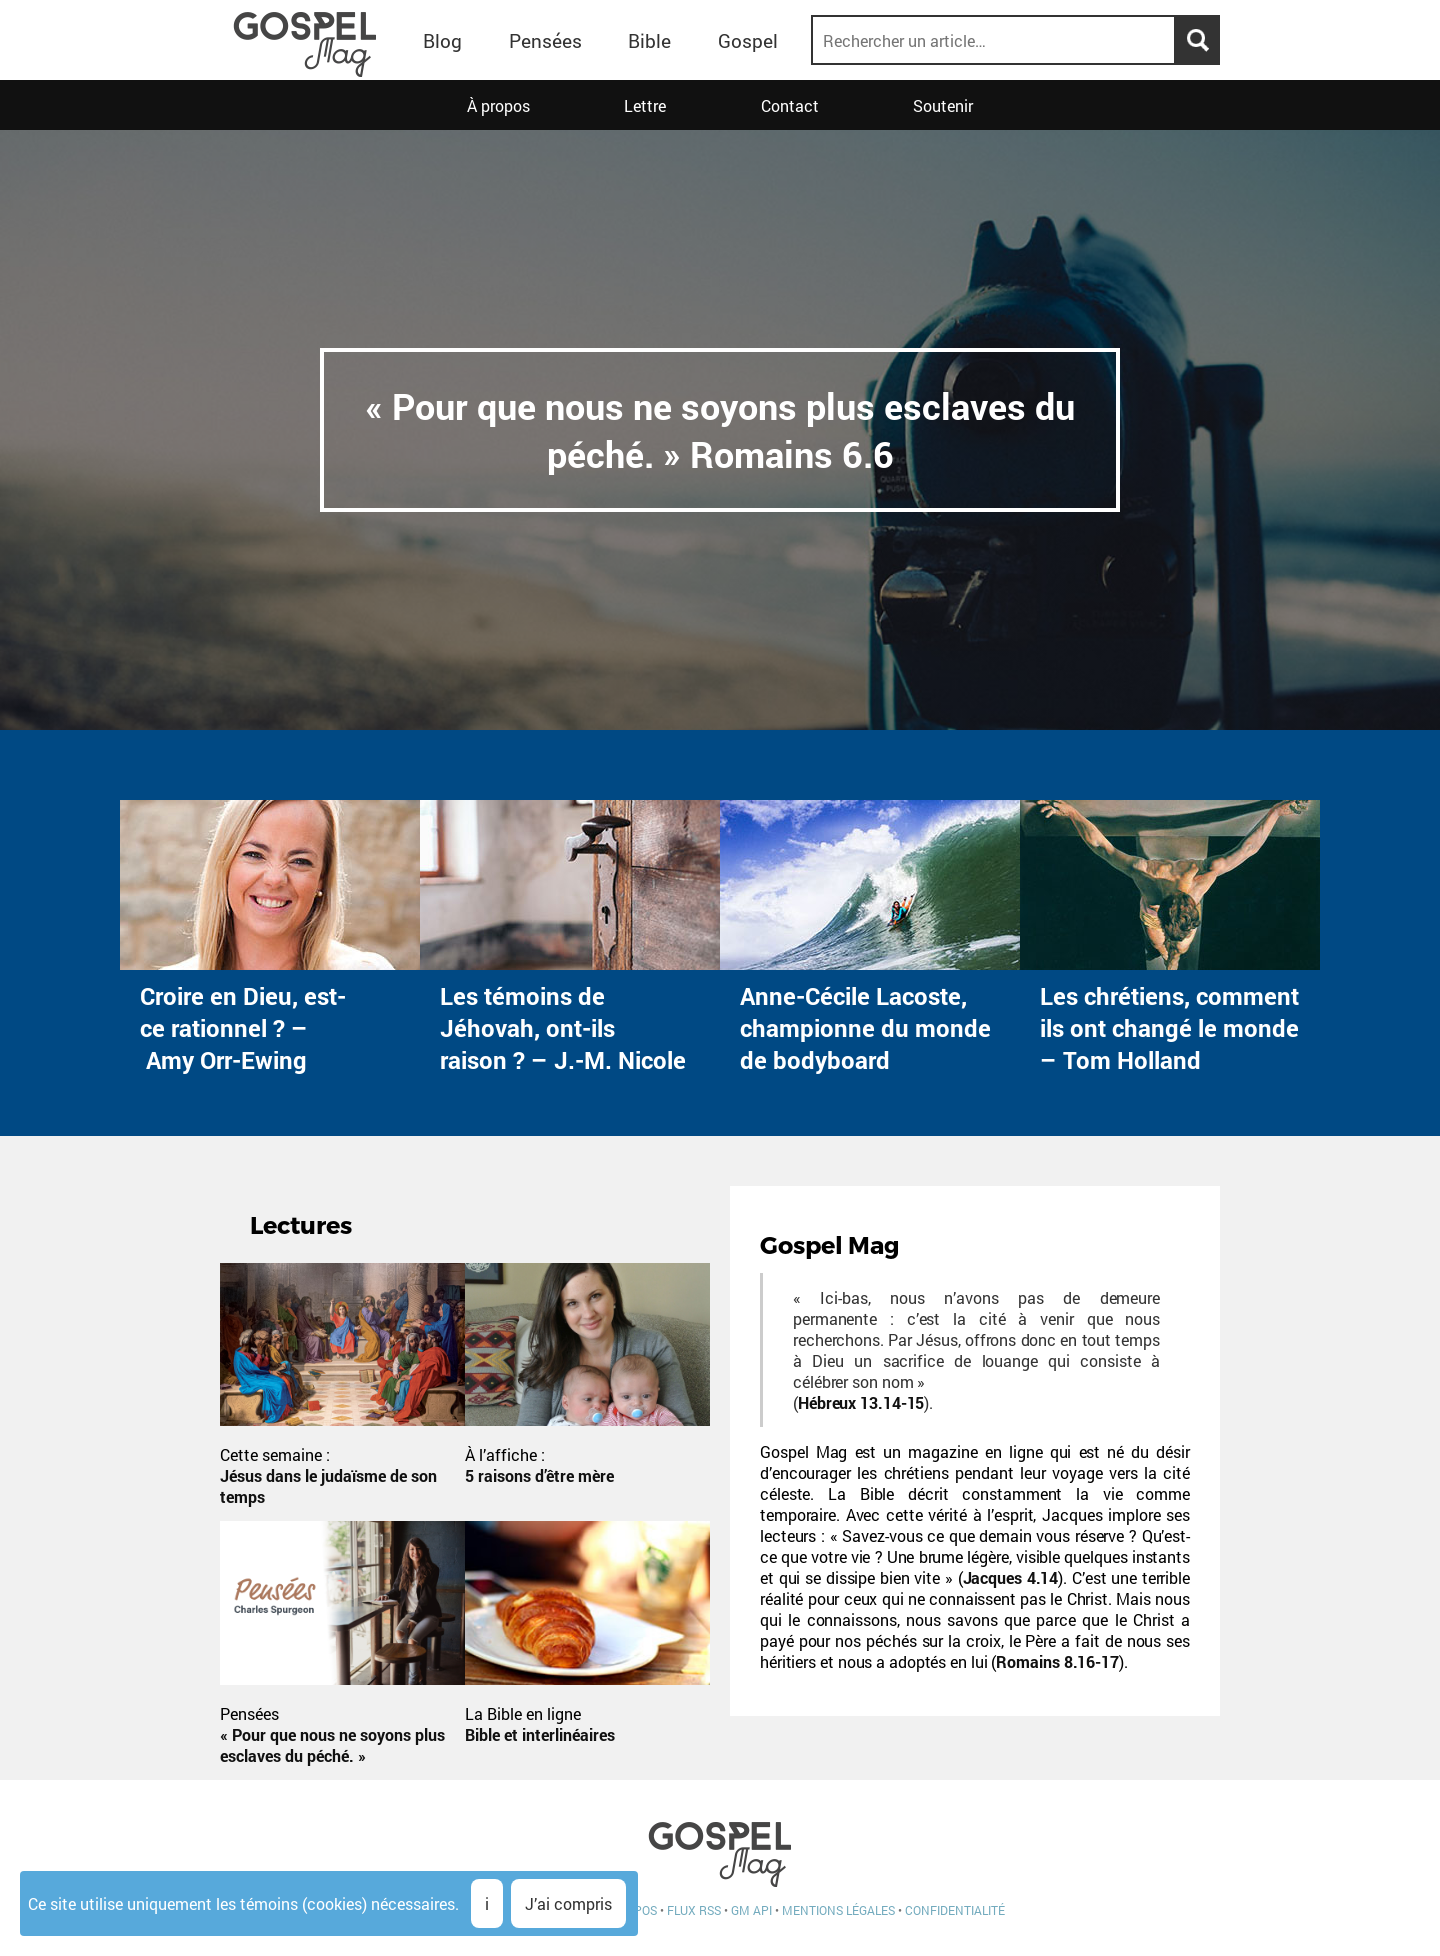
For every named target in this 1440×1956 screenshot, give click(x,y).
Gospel (748, 40)
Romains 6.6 (792, 454)
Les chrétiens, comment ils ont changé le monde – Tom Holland (1169, 1028)
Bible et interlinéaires (540, 1734)
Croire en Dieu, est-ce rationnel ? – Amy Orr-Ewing (243, 1028)
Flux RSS (694, 1910)
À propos (498, 105)
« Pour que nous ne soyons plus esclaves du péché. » (332, 1745)
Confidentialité (955, 1910)
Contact (790, 105)
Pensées (545, 40)
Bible (649, 40)
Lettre (645, 105)
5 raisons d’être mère (539, 1475)
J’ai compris (568, 1903)
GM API (751, 1910)
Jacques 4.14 (1011, 1577)
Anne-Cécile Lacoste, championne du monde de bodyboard (865, 1028)
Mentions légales (838, 1910)
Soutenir (943, 105)
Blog (442, 40)
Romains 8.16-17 (1057, 1661)
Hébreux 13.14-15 (861, 1402)
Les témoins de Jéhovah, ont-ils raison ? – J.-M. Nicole (563, 1028)
